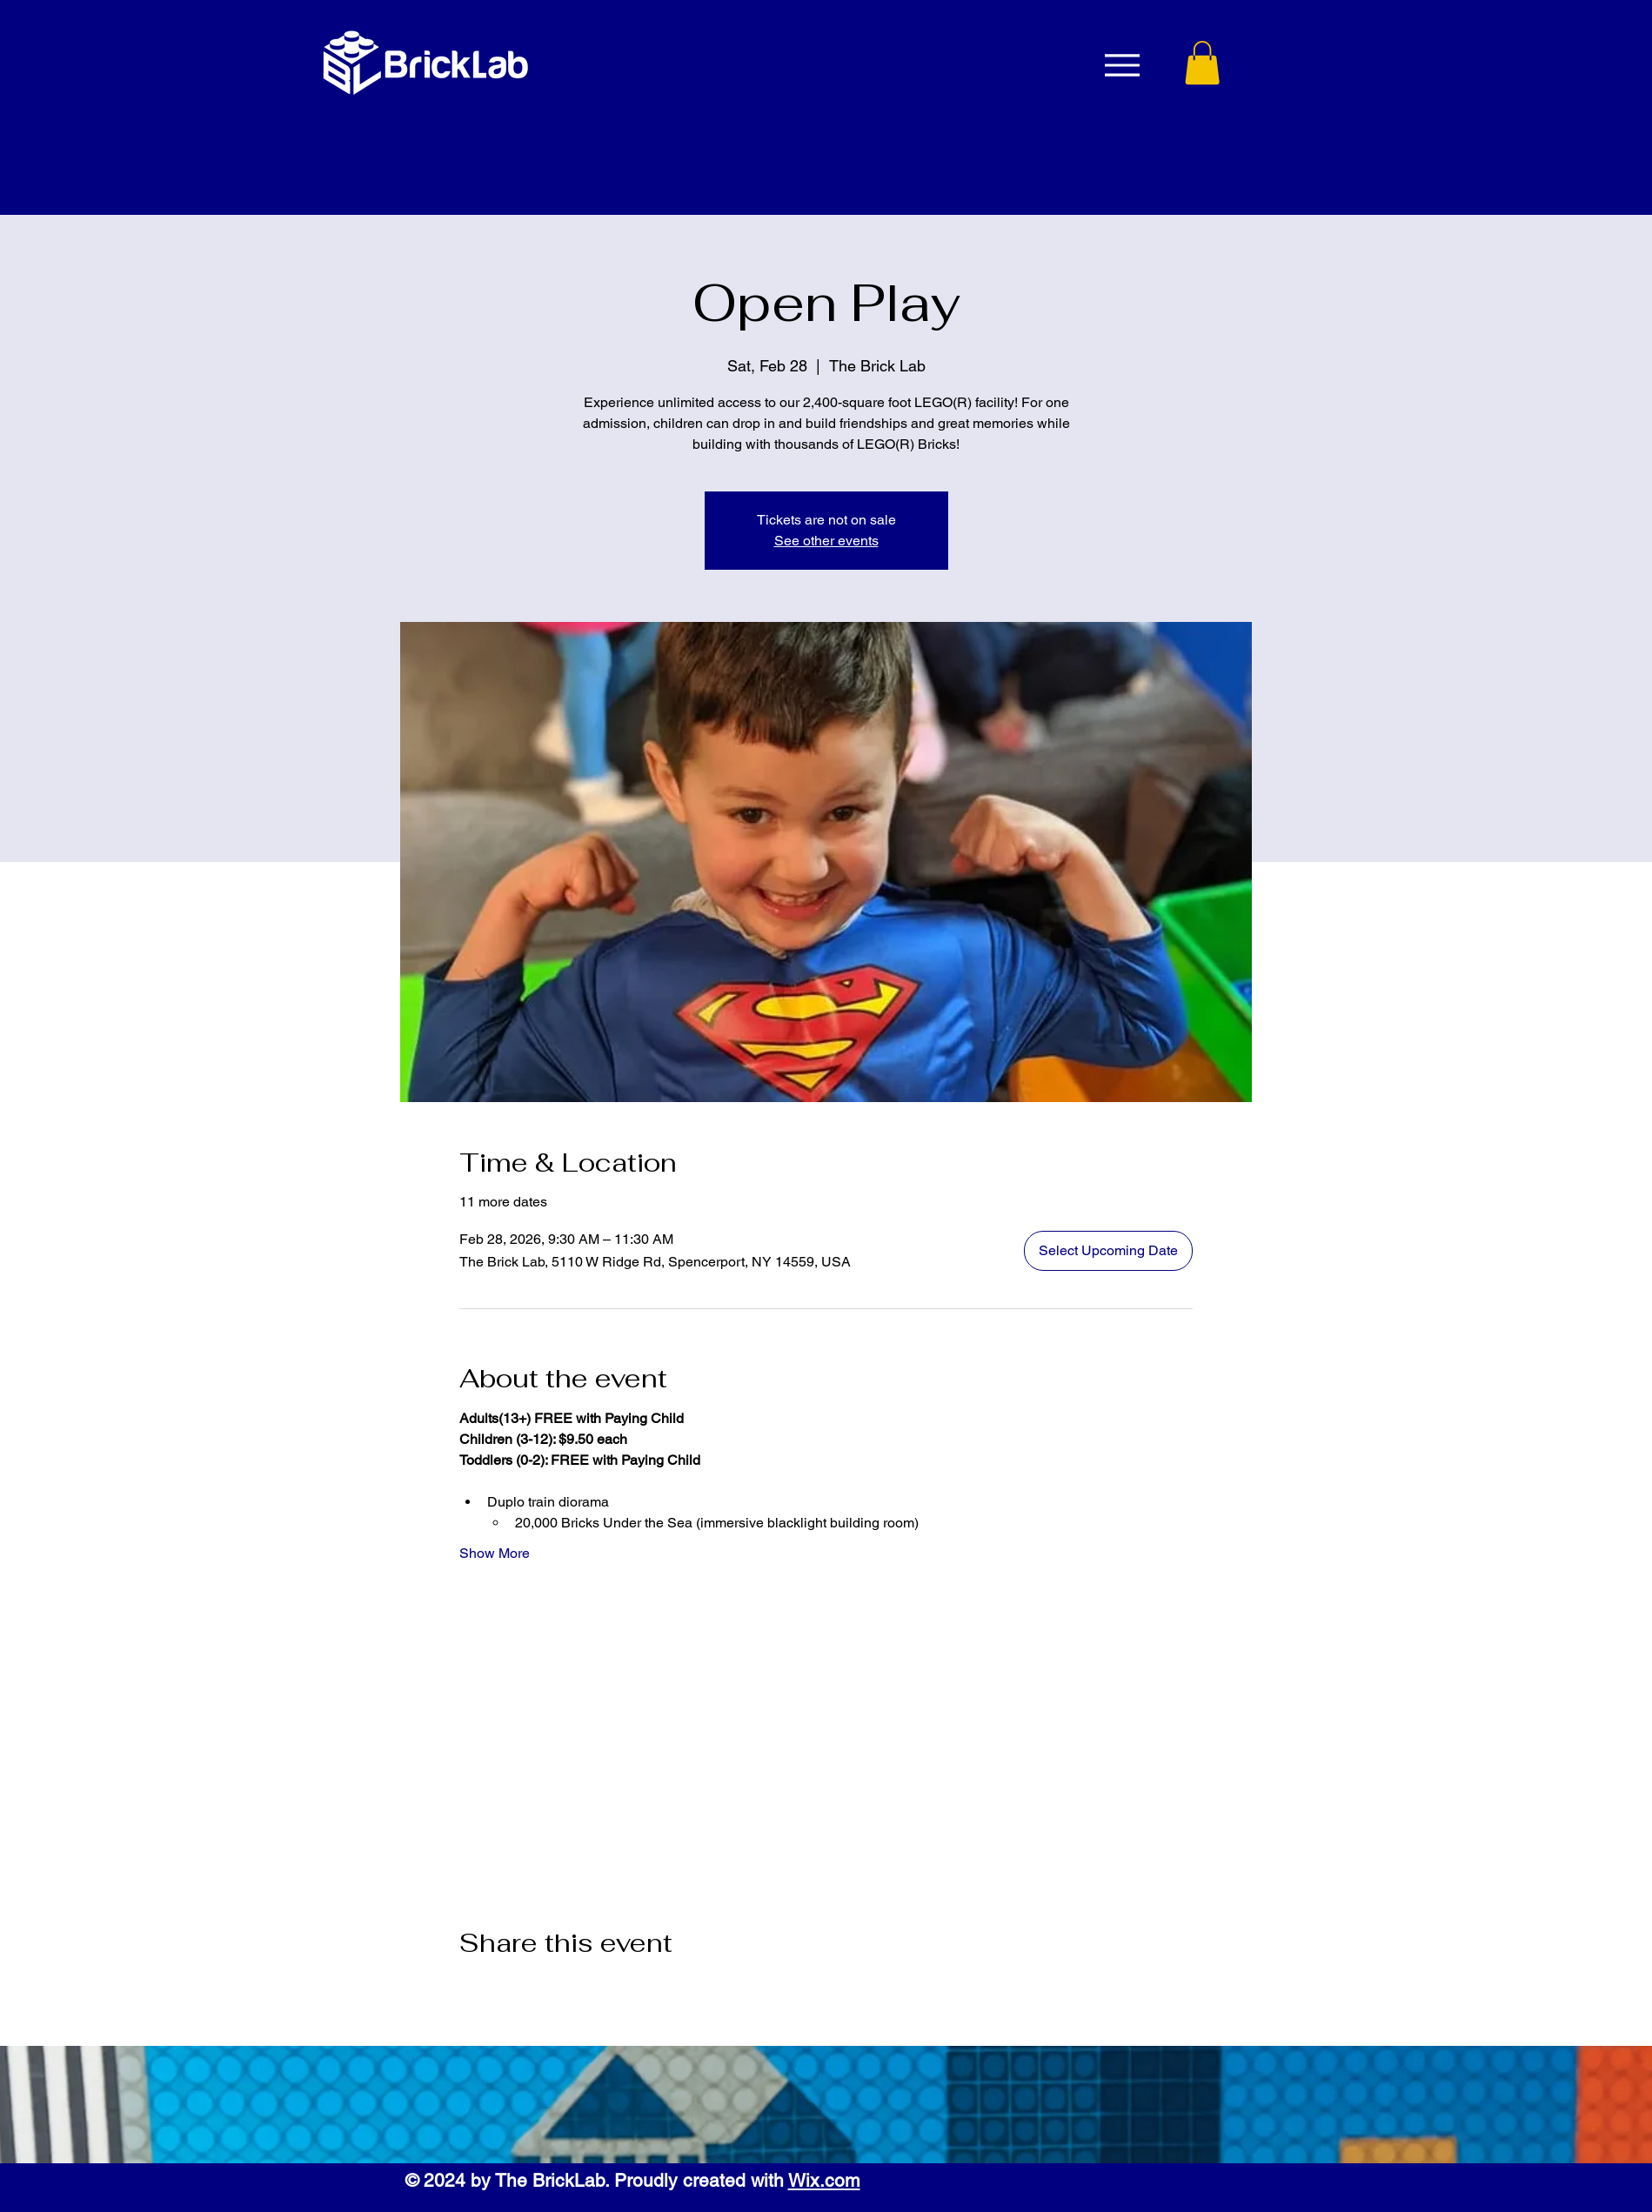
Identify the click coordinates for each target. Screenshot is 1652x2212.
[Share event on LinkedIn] (553, 1989)
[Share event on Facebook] (467, 1989)
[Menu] (1122, 64)
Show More (494, 1553)
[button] (1202, 62)
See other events (826, 540)
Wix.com (824, 2180)
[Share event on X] (510, 1989)
